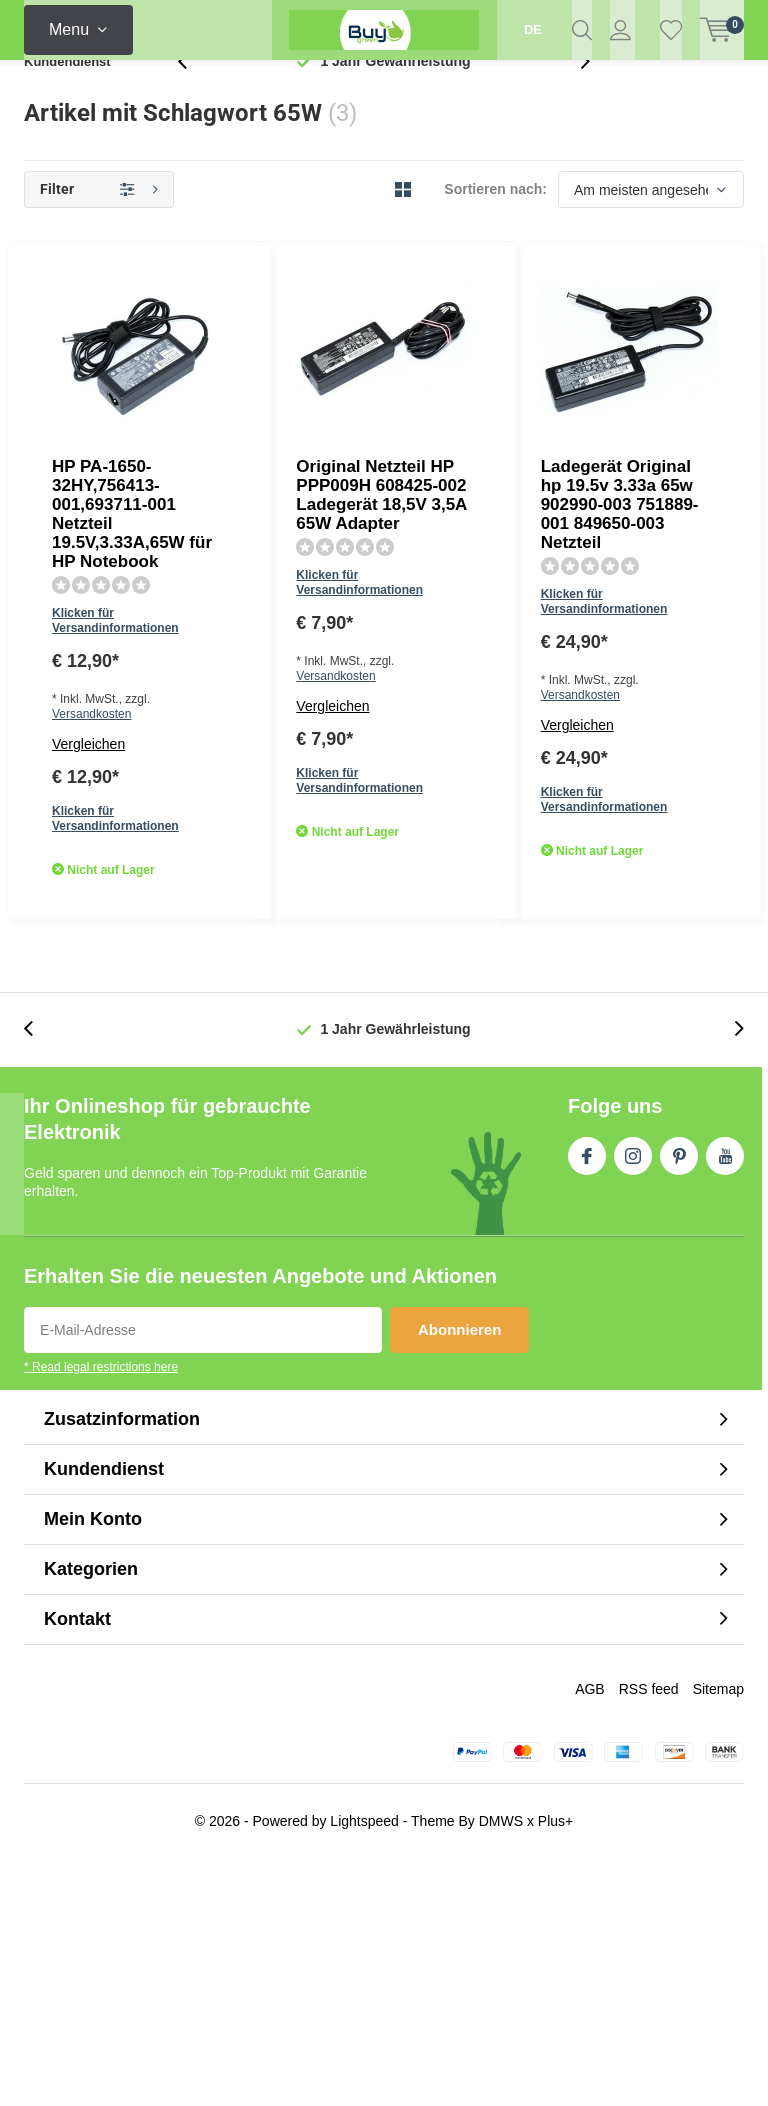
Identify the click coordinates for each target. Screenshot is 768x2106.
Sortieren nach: (495, 222)
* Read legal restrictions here (101, 1615)
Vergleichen (287, 445)
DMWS (501, 2068)
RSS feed (649, 1936)
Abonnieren (459, 1577)
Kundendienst (67, 94)
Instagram (633, 1400)
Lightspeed (364, 2068)
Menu (69, 29)
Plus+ (555, 2068)
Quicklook (460, 519)
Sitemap (718, 1936)
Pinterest (679, 1400)
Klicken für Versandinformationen (344, 386)
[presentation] (193, 94)
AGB (590, 1936)
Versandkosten (396, 415)
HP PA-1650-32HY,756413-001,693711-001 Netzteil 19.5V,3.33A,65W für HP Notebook (446, 324)
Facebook (587, 1400)
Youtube (725, 1400)
